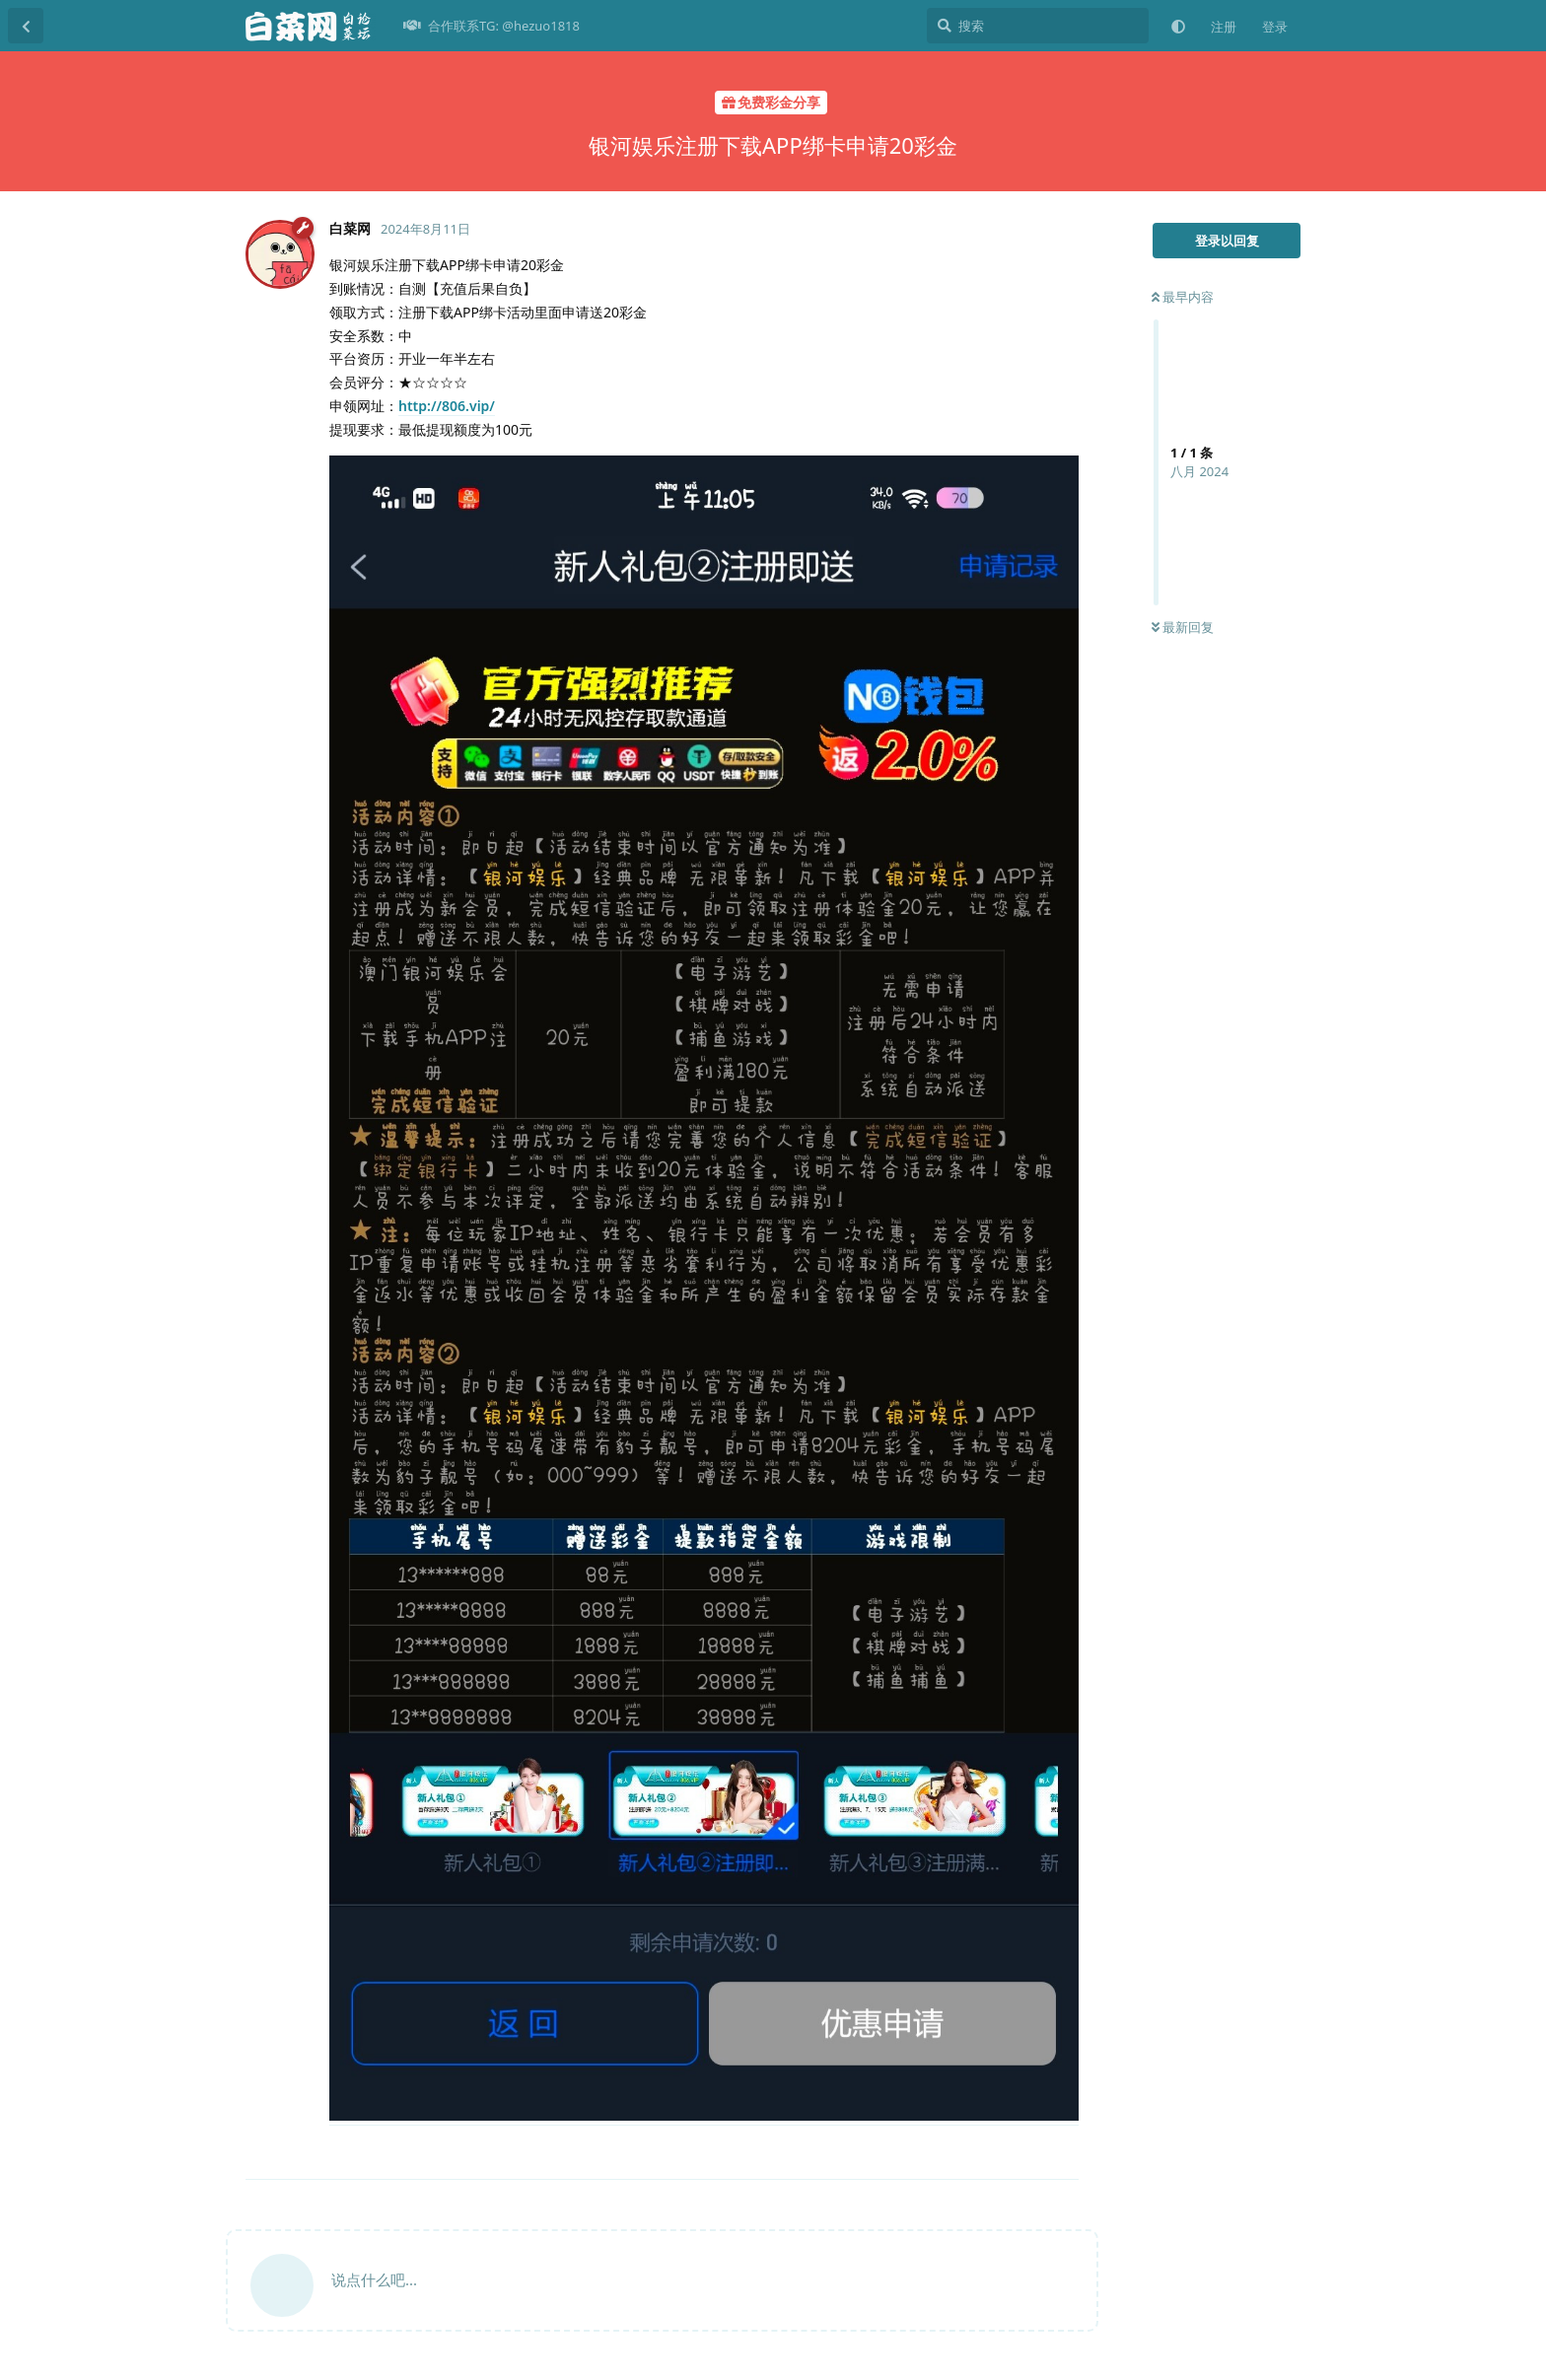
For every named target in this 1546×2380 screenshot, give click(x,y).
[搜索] (1038, 25)
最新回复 (1183, 627)
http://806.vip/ (446, 405)
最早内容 (1183, 297)
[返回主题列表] (25, 25)
